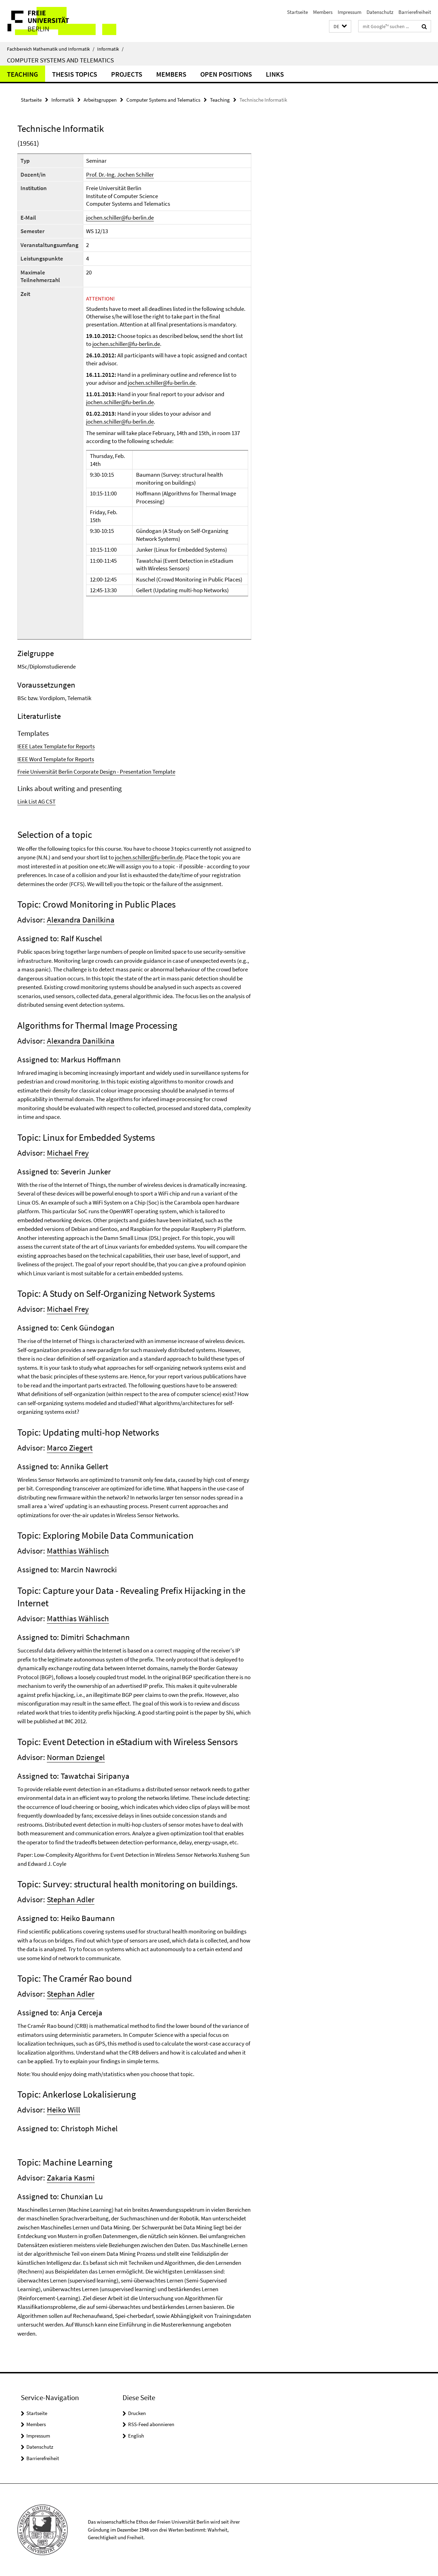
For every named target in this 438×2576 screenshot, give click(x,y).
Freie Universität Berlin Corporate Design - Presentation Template (96, 771)
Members (322, 12)
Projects (126, 74)
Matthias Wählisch (78, 1551)
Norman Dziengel (76, 1757)
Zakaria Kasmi (71, 2178)
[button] (340, 26)
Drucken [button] (137, 2413)
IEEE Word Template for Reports (55, 759)
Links (275, 74)
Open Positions (226, 74)
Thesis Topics (74, 74)
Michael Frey (68, 1153)
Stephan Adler (70, 1899)
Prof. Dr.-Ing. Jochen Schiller (120, 174)
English (136, 2435)
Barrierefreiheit (414, 12)
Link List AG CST (36, 801)
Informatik (110, 48)
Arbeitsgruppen (100, 99)
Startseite (297, 12)
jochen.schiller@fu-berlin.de (120, 217)
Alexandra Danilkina (81, 920)
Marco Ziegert (70, 1448)
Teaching (22, 74)
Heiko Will (63, 2110)
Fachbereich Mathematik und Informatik (50, 48)
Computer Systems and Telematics (60, 60)
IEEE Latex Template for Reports (56, 746)
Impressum (349, 12)
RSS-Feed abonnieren (151, 2424)
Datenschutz (380, 12)
